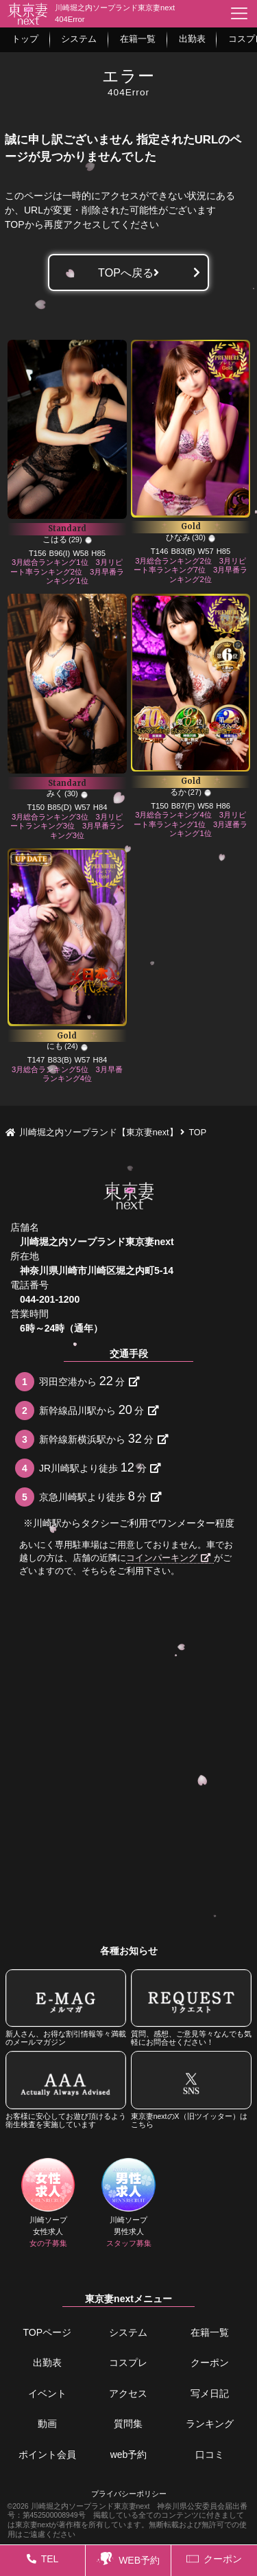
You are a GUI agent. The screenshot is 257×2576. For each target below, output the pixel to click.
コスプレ (128, 2362)
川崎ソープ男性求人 (128, 2203)
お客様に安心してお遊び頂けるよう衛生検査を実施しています (66, 2089)
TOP (15, 224)
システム (128, 2332)
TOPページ (47, 2332)
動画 (47, 2423)
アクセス (128, 2393)
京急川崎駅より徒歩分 (100, 1496)
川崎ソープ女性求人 (48, 2203)
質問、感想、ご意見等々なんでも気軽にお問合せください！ (191, 2008)
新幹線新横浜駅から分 (104, 1439)
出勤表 (47, 2362)
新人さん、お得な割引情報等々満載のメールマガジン (66, 2008)
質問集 (128, 2423)
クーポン (210, 2362)
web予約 (128, 2454)
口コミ (209, 2454)
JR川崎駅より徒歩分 (100, 1467)
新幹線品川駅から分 (99, 1410)
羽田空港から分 (89, 1381)
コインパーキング (168, 1558)
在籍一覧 (210, 2332)
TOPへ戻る (128, 272)
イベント (47, 2393)
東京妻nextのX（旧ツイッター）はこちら (191, 2089)
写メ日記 (210, 2393)
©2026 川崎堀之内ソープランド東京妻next (79, 2506)
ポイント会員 (47, 2454)
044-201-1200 (49, 1299)
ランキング (210, 2423)
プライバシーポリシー (129, 2494)
